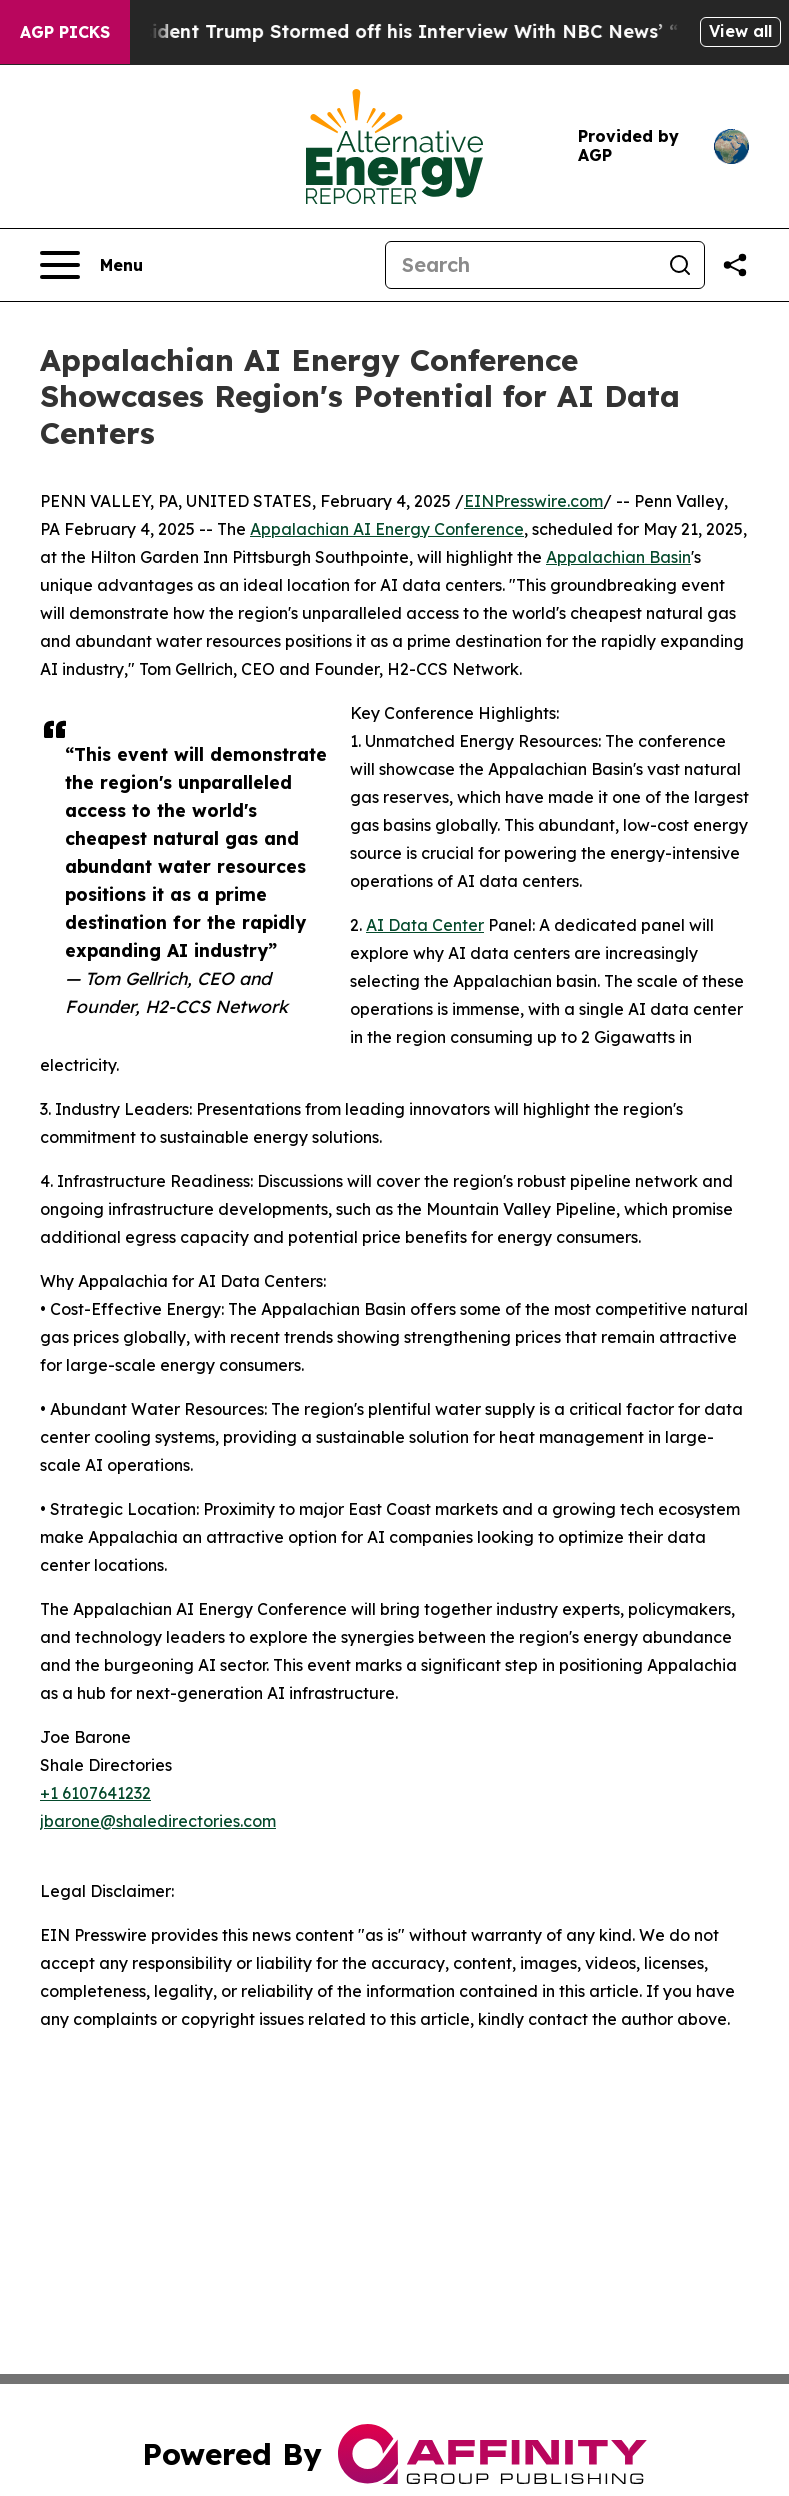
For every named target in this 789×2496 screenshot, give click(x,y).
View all (740, 31)
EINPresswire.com (533, 501)
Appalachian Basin (618, 557)
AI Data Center (425, 925)
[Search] (521, 265)
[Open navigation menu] (91, 265)
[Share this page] (735, 265)
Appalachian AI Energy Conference (387, 529)
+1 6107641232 (95, 1793)
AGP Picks (65, 32)
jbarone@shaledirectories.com (158, 1821)
